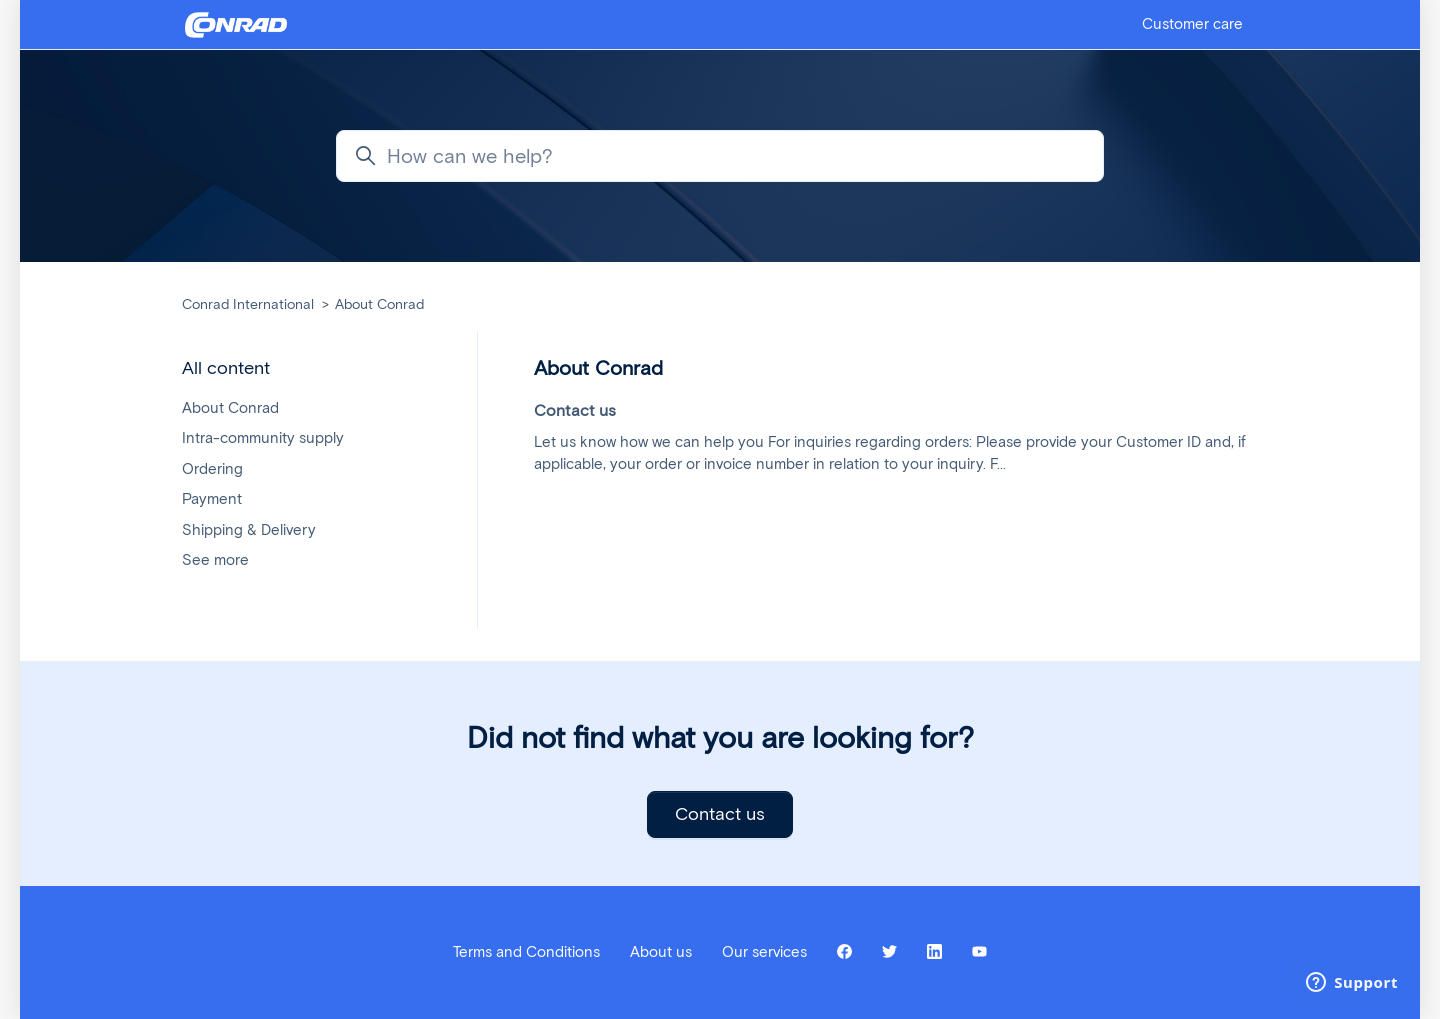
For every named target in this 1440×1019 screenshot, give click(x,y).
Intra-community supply (263, 438)
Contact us (720, 814)
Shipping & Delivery (249, 530)
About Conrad (379, 304)
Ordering (212, 469)
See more (215, 560)
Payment (212, 499)
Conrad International (248, 304)
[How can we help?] (720, 156)
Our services (764, 952)
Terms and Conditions (526, 952)
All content (226, 368)
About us (661, 952)
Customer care (1192, 24)
